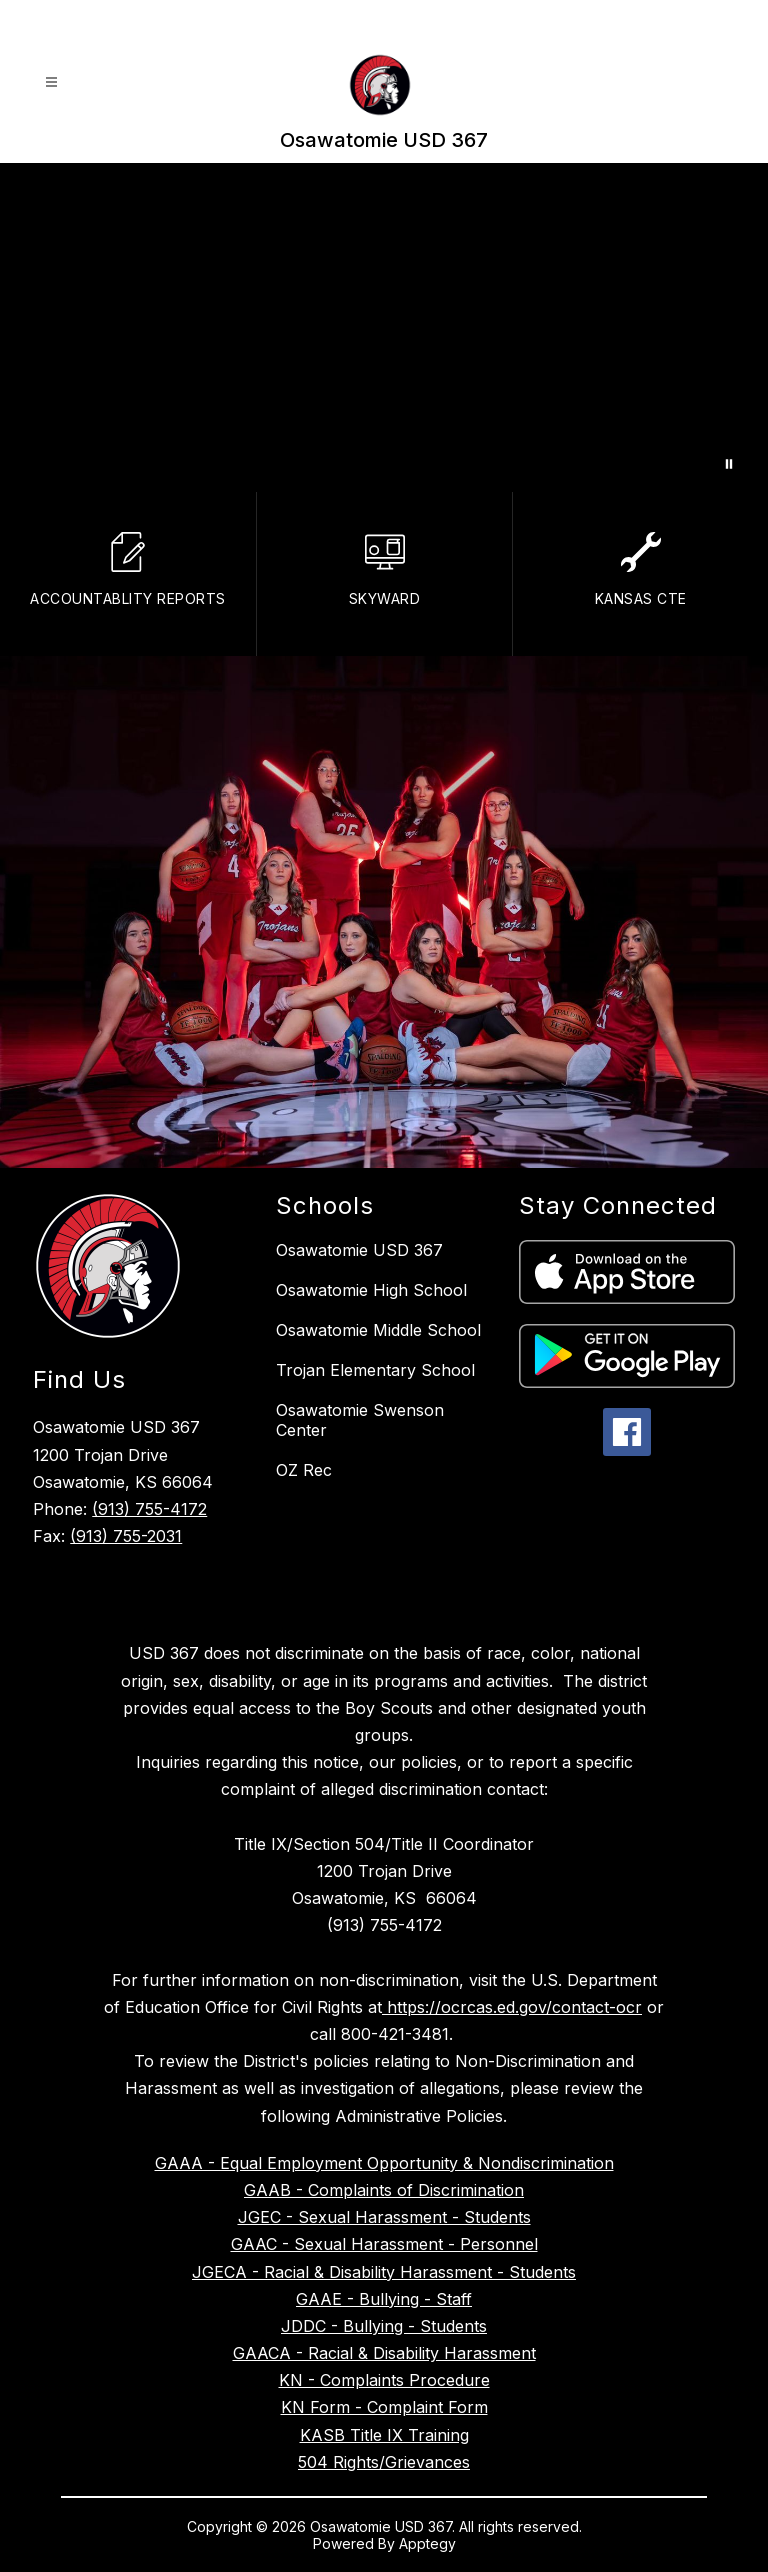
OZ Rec (304, 1470)
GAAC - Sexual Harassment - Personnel (384, 2244)
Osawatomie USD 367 (359, 1250)
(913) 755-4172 (149, 1509)
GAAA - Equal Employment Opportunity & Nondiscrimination (384, 2163)
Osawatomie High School (371, 1290)
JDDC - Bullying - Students (384, 2326)
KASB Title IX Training (384, 2435)
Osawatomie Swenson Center (360, 1420)
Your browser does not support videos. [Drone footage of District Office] (384, 327)
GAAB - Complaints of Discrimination (384, 2190)
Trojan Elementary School (375, 1370)
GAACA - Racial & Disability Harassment (384, 2353)
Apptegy (427, 2543)
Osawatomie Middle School (378, 1330)
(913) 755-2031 (126, 1536)
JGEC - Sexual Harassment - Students (384, 2217)
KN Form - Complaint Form (384, 2407)
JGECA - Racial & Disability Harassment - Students (384, 2272)
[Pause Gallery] (729, 464)
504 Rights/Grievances (384, 2462)
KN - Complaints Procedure (384, 2380)
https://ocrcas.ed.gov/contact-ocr (512, 2007)
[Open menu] (51, 82)
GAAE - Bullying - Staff (384, 2299)
